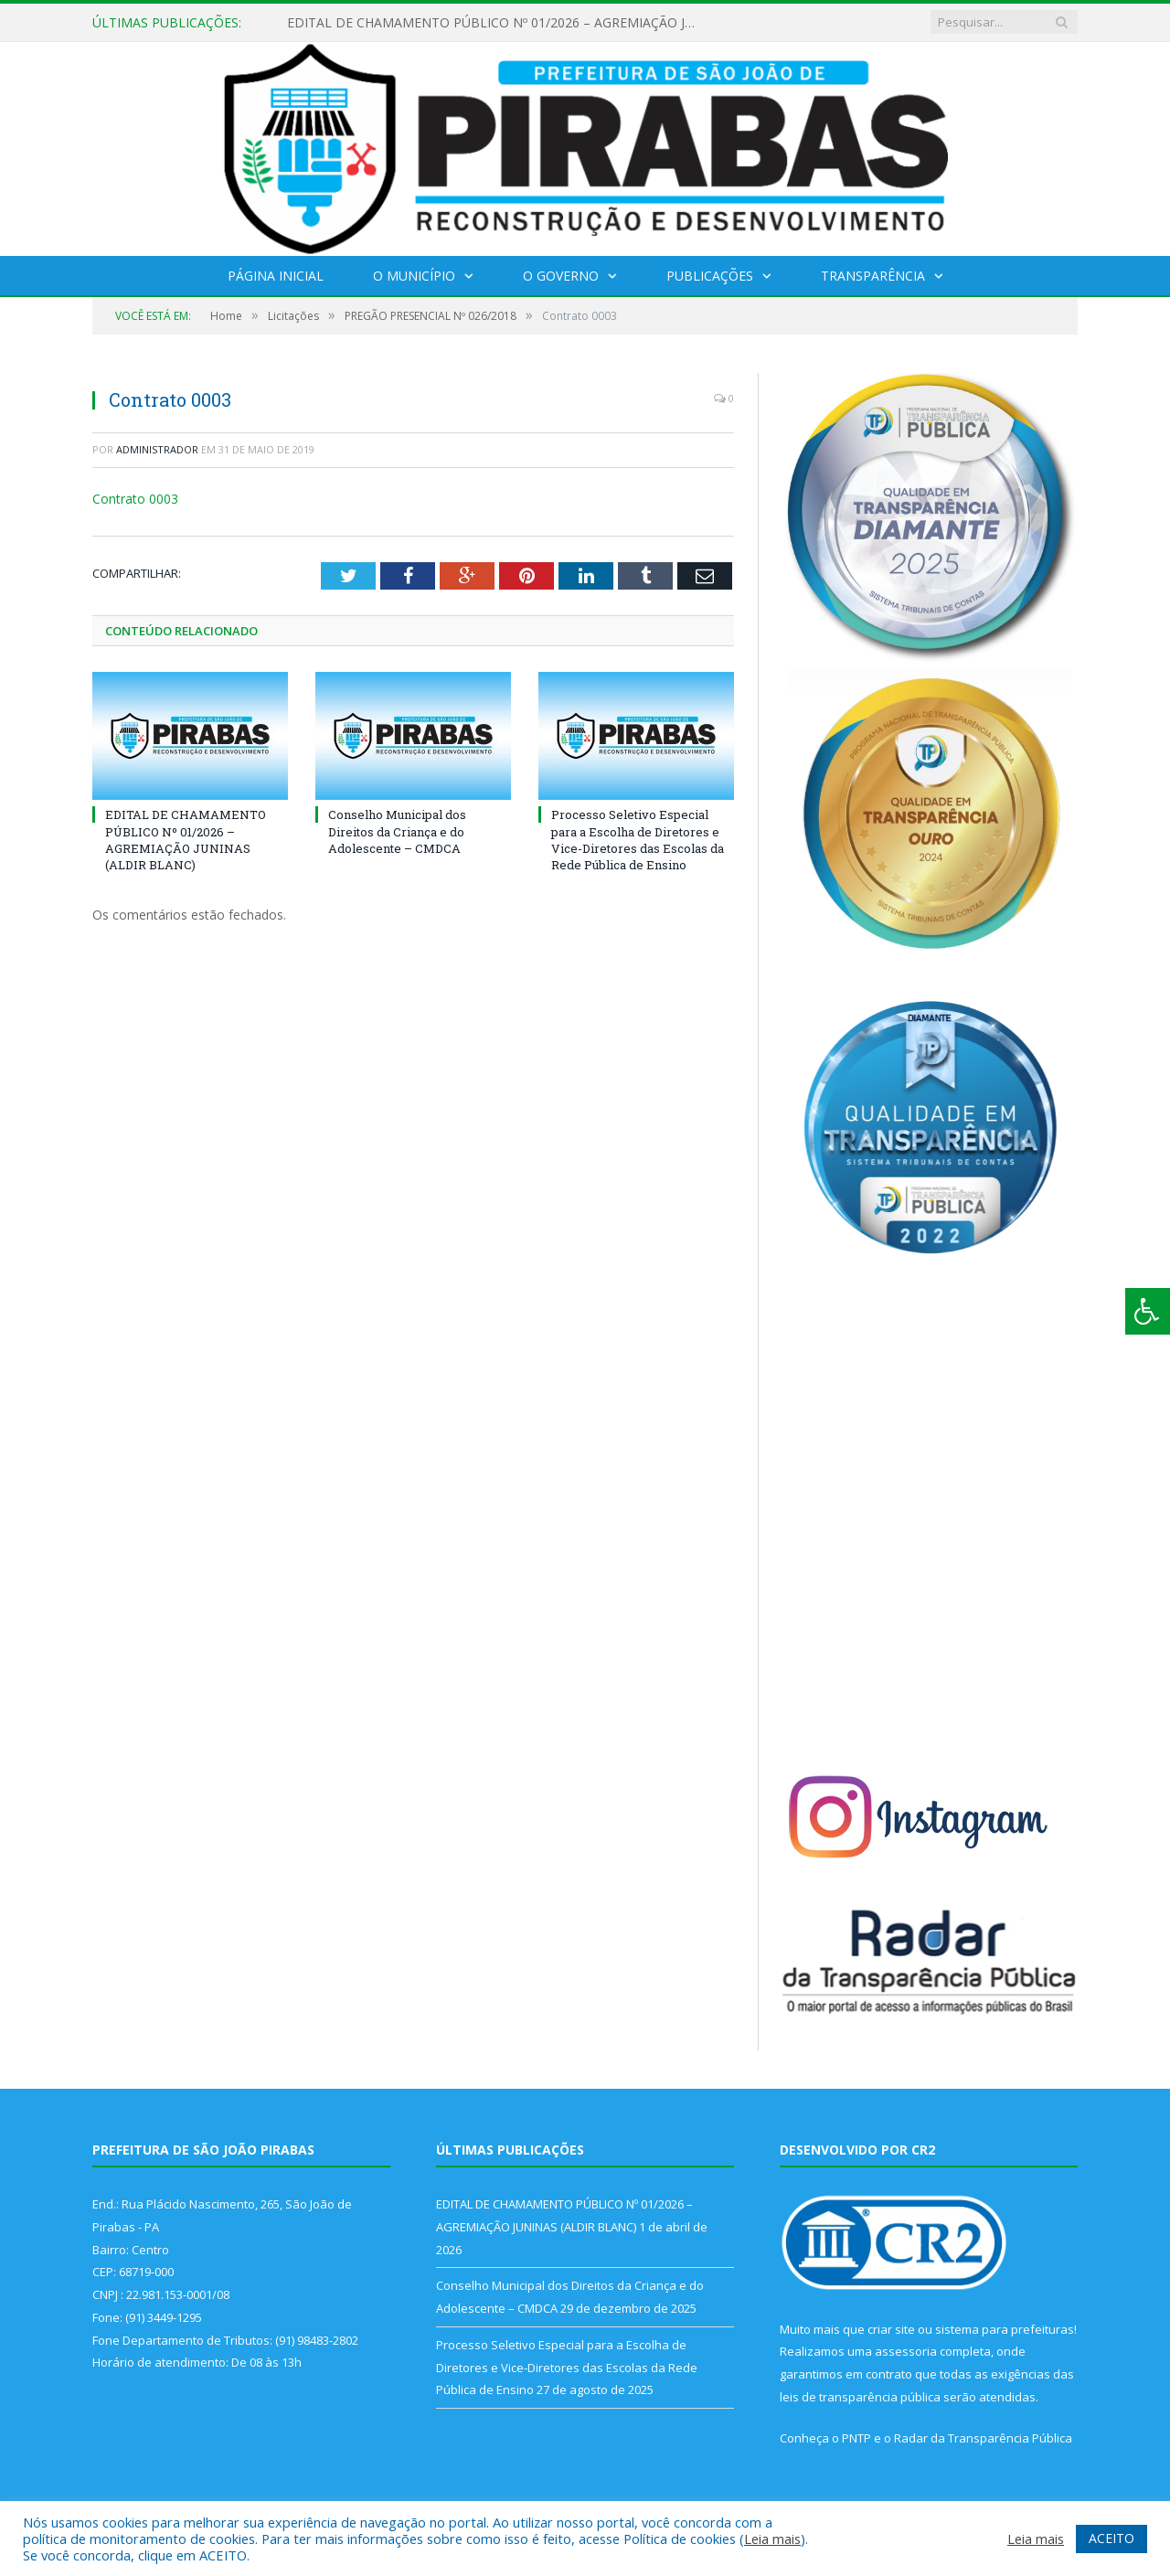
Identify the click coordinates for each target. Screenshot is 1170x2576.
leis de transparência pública (860, 2397)
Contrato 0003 (135, 498)
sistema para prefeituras (1004, 2329)
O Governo (561, 275)
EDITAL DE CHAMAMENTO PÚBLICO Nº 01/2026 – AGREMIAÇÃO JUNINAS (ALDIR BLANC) (497, 23)
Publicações (709, 275)
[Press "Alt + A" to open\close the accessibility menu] (1147, 1311)
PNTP (856, 2438)
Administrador (157, 449)
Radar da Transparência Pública (983, 2438)
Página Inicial (276, 275)
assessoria (906, 2351)
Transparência (873, 275)
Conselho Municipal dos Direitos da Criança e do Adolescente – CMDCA (397, 831)
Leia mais (772, 2538)
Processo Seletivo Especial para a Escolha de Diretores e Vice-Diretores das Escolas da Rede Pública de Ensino (637, 839)
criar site (891, 2329)
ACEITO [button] (1111, 2538)
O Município (414, 275)
